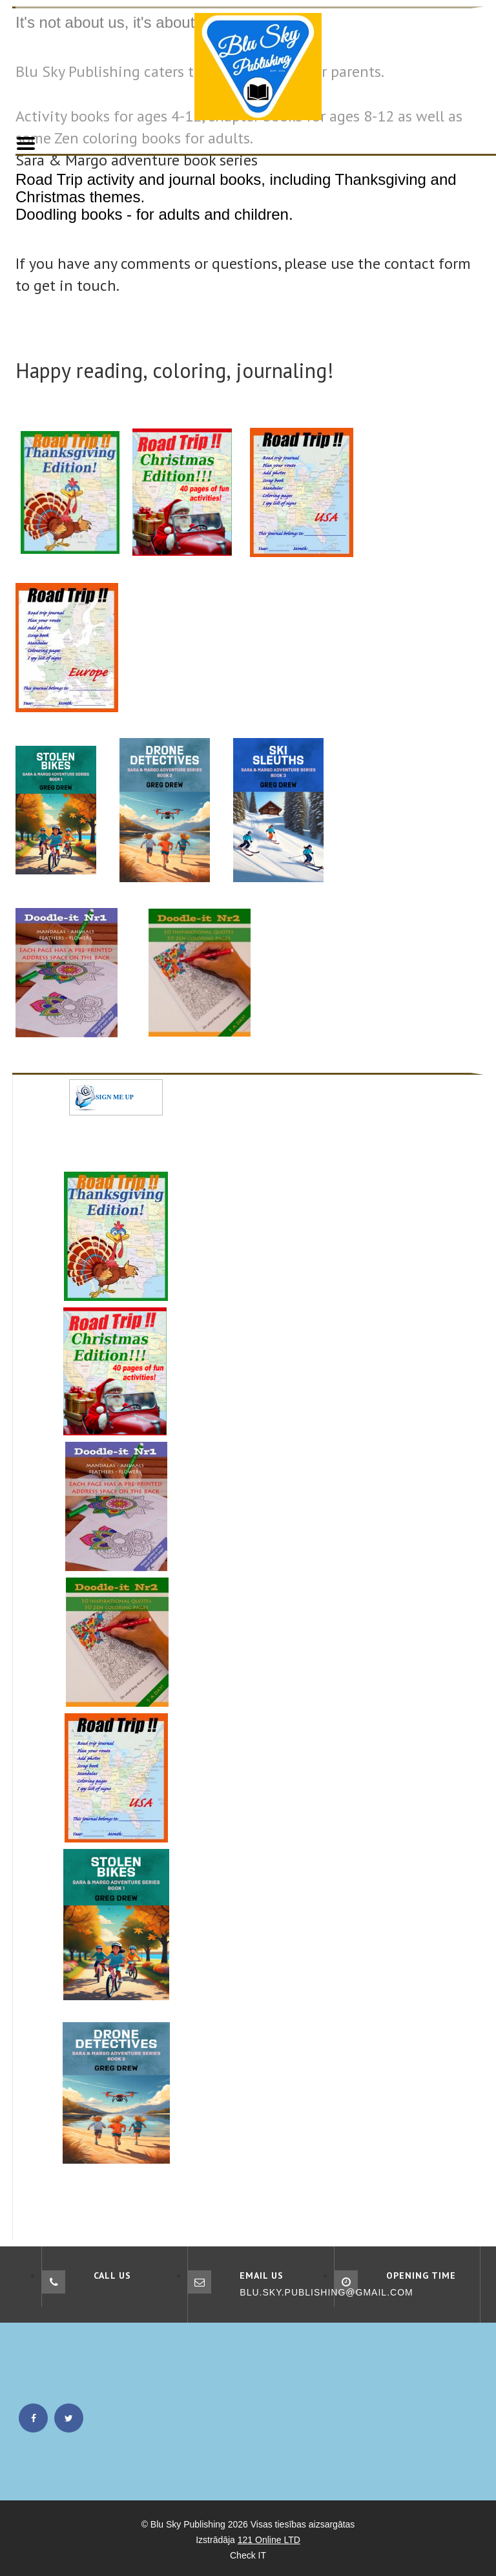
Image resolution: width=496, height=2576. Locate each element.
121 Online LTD (269, 2540)
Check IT (248, 2555)
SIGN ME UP (115, 1097)
